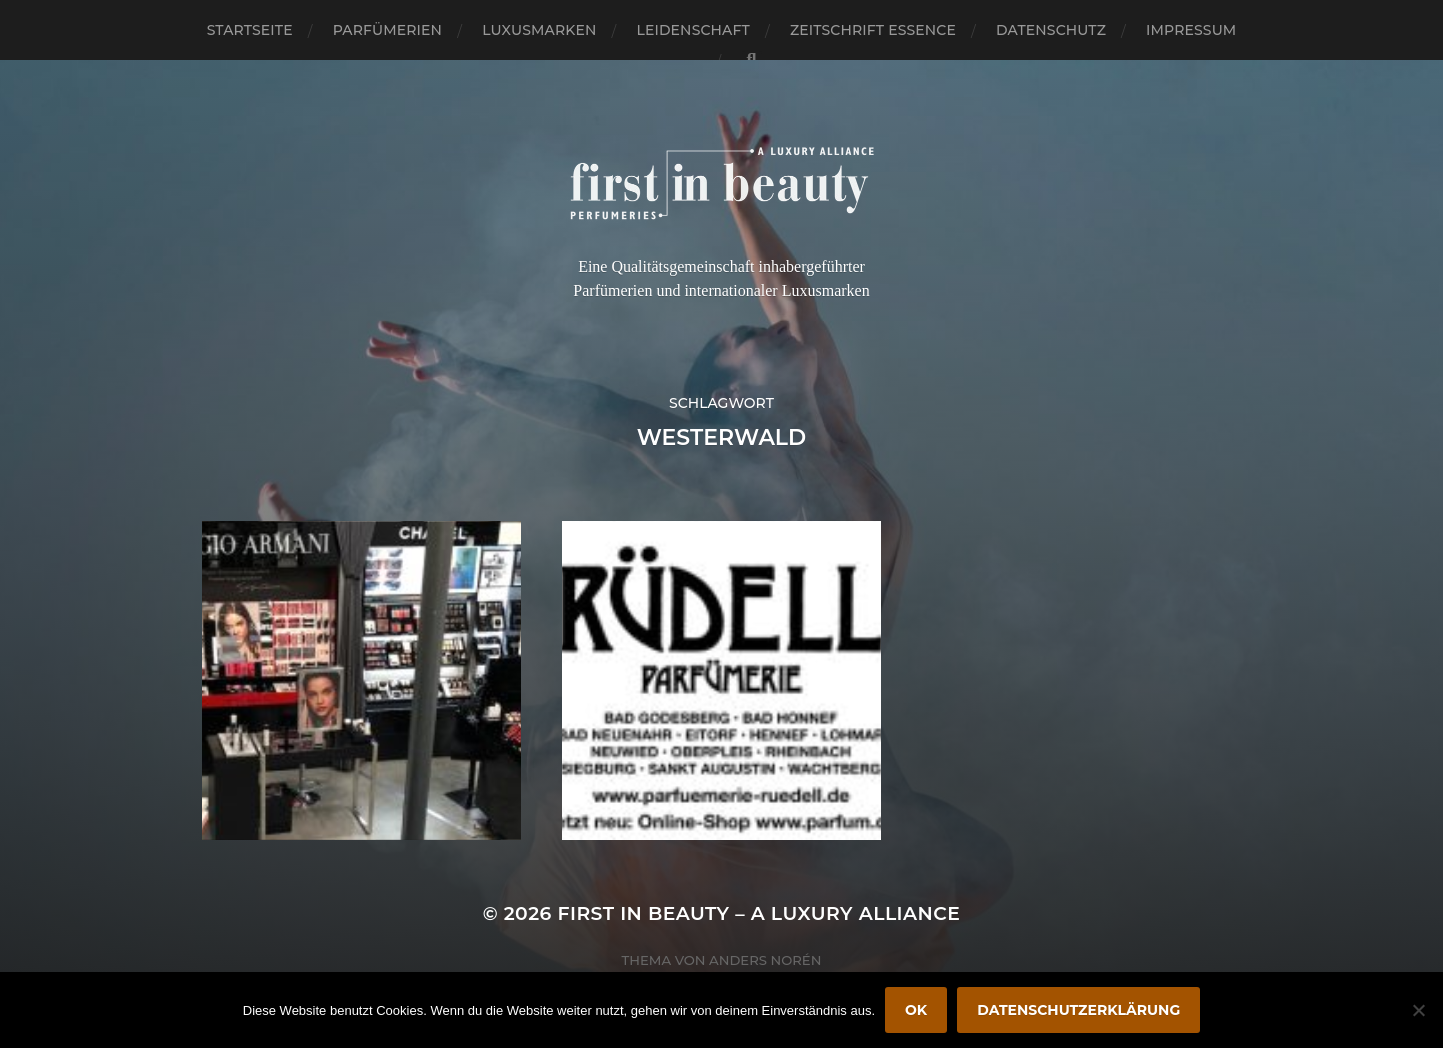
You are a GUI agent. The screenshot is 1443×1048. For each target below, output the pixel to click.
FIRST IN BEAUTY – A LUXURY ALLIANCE (759, 913)
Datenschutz (1051, 30)
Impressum (1191, 30)
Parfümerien (387, 30)
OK (916, 1010)
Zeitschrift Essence (873, 30)
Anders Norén (765, 960)
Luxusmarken (539, 30)
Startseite (250, 30)
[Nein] (1418, 1010)
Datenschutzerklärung (1078, 1010)
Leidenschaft (693, 30)
